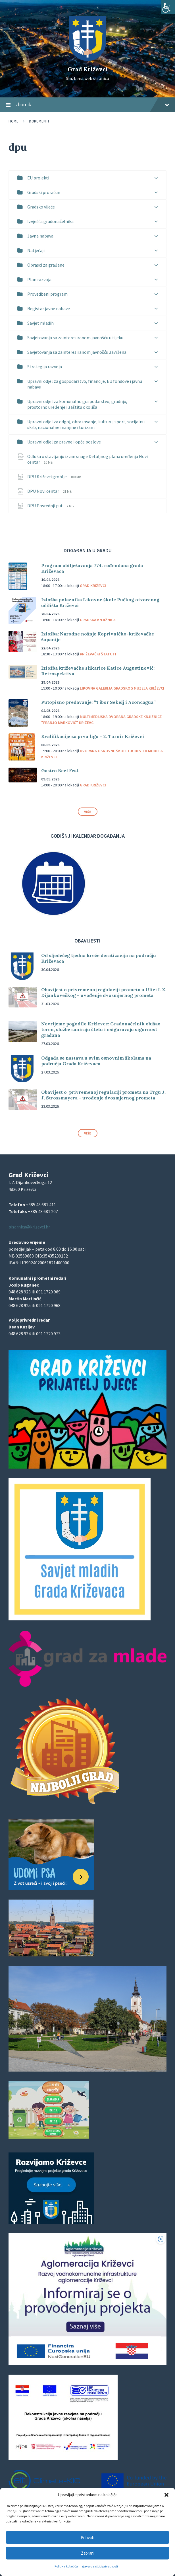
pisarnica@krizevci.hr (29, 1227)
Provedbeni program (47, 294)
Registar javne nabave (48, 308)
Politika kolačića (66, 2566)
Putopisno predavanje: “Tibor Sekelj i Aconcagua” (98, 702)
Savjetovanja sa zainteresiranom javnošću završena (76, 352)
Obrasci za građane (45, 265)
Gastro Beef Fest (59, 770)
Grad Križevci (88, 69)
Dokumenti (39, 121)
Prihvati (87, 2537)
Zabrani (87, 2553)
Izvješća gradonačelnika (50, 221)
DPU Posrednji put (45, 505)
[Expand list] (156, 178)
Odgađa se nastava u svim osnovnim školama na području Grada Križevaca (96, 1060)
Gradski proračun (43, 192)
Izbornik (87, 105)
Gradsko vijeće (41, 207)
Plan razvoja (39, 279)
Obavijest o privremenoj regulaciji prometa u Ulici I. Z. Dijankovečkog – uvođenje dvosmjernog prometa (103, 992)
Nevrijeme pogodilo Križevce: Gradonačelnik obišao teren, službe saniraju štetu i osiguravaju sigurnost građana (101, 1029)
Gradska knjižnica (98, 619)
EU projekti (38, 178)
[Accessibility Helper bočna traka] (168, 7)
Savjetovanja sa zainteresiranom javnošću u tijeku (75, 337)
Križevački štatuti (98, 654)
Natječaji (36, 250)
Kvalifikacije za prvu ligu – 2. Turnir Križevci (92, 736)
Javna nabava (40, 236)
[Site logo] (87, 59)
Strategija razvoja (44, 366)
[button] (166, 2495)
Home (13, 121)
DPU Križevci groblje (47, 476)
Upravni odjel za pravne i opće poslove (64, 442)
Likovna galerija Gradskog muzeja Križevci (122, 688)
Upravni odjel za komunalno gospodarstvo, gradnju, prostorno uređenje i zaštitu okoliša (77, 404)
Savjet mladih (40, 323)
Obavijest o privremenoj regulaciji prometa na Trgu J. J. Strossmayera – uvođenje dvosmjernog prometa (103, 1095)
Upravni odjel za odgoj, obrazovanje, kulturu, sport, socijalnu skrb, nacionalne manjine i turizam (86, 424)
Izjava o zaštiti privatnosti (99, 2566)
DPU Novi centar (43, 491)
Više (87, 811)
